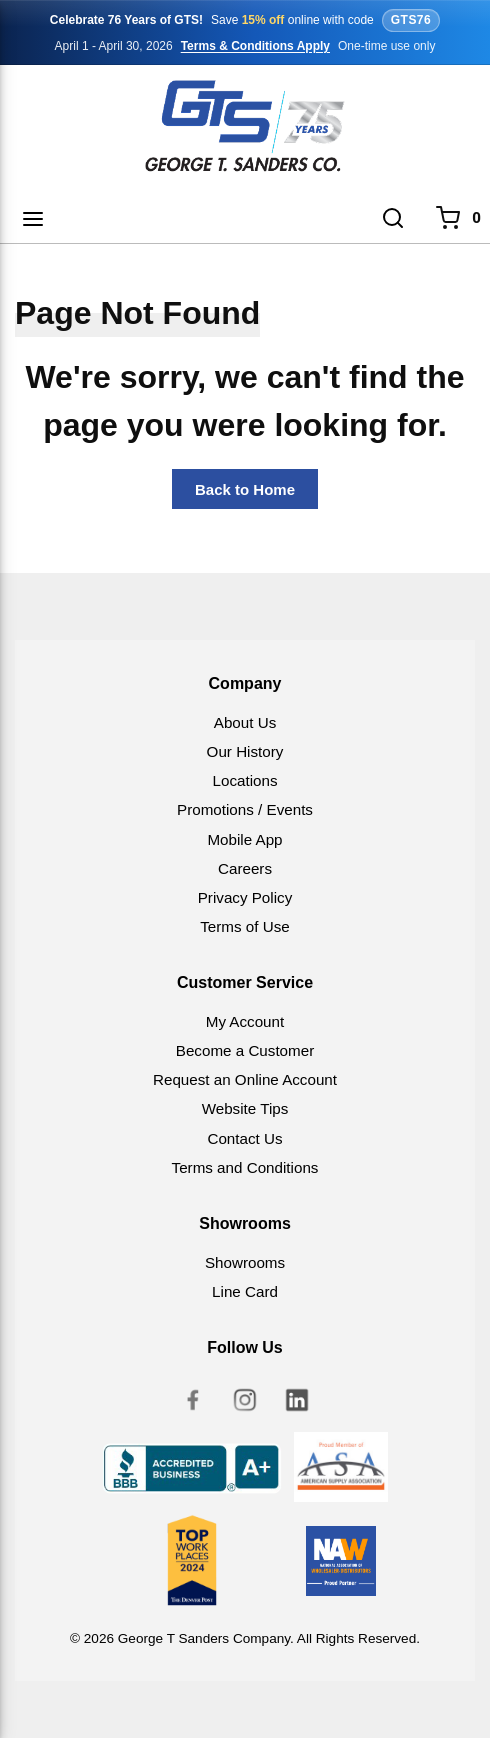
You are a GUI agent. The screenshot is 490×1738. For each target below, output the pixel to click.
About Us (245, 722)
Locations (244, 780)
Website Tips (245, 1108)
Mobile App (244, 839)
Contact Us (244, 1138)
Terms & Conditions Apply (255, 46)
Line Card (245, 1291)
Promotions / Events (245, 809)
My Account (245, 1021)
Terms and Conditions (245, 1167)
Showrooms (245, 1262)
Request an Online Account (245, 1079)
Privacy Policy (245, 897)
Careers (245, 868)
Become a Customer (245, 1050)
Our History (245, 751)
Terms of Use (244, 926)
